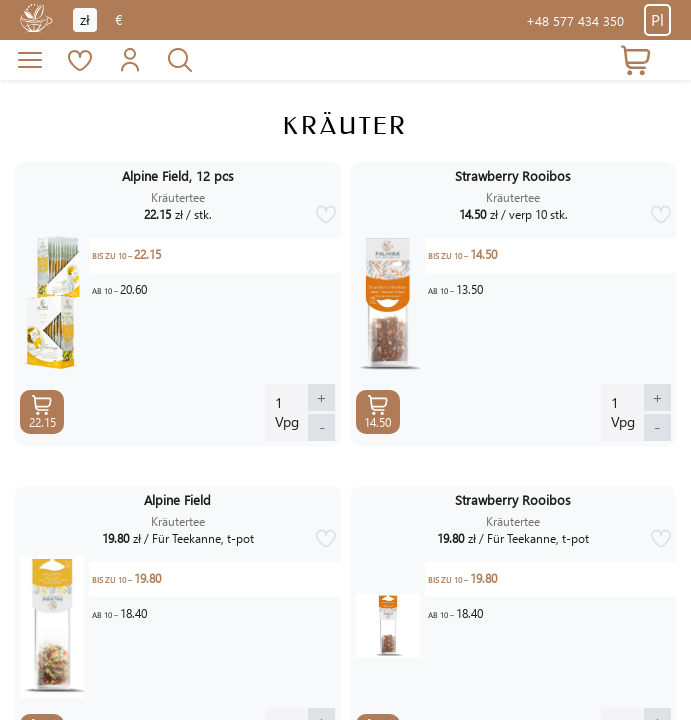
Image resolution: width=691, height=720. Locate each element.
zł (85, 19)
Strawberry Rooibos (513, 176)
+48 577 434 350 (575, 20)
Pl (657, 19)
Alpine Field (177, 500)
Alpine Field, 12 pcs (178, 176)
